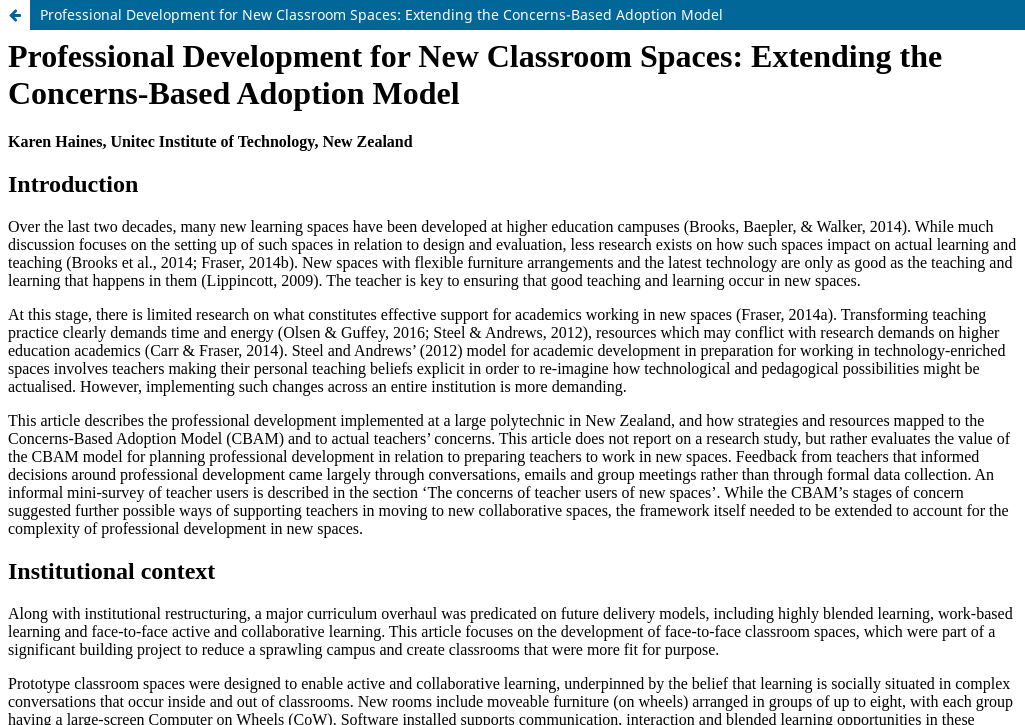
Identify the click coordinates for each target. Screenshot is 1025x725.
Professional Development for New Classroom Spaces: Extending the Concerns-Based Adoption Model (381, 14)
